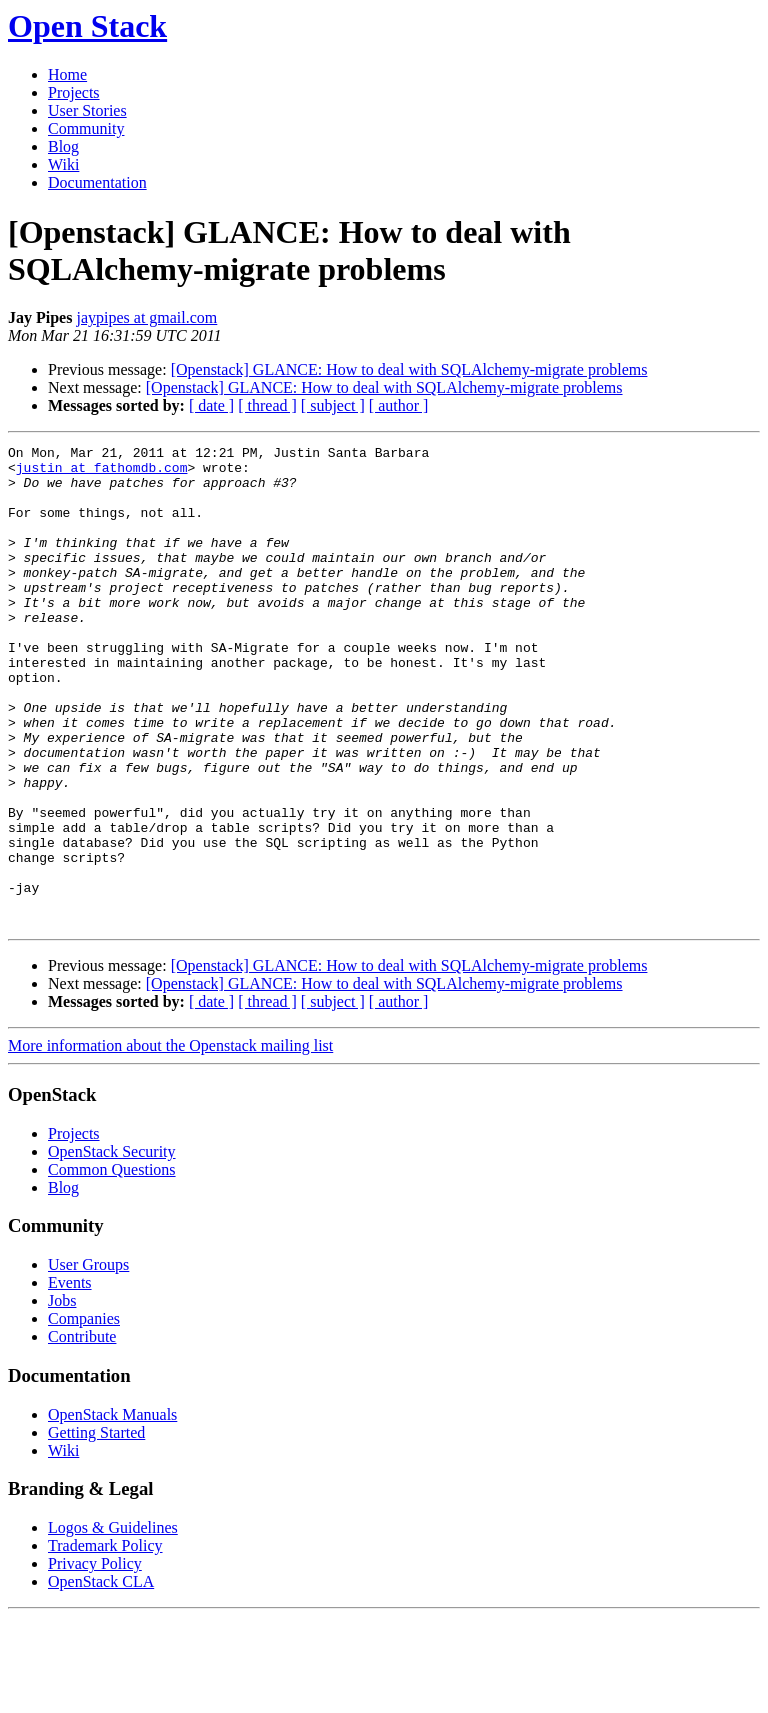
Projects (74, 92)
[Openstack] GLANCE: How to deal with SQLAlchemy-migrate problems (409, 369)
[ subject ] (333, 405)
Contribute (82, 1432)
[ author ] (399, 405)
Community (86, 128)
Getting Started (96, 1528)
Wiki (63, 164)
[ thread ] (267, 405)
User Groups (88, 1360)
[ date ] (211, 405)
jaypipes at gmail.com (146, 317)
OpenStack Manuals (112, 1510)
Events (70, 1378)
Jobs (62, 1396)
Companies (84, 1414)
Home (67, 74)
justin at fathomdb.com (102, 473)
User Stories (87, 110)
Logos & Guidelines (113, 1623)
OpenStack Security (112, 1247)
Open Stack (87, 26)
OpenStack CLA (101, 1677)
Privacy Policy (95, 1659)
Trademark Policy (105, 1641)
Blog (63, 146)
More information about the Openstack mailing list (170, 1141)
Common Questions (112, 1265)
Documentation (97, 182)
